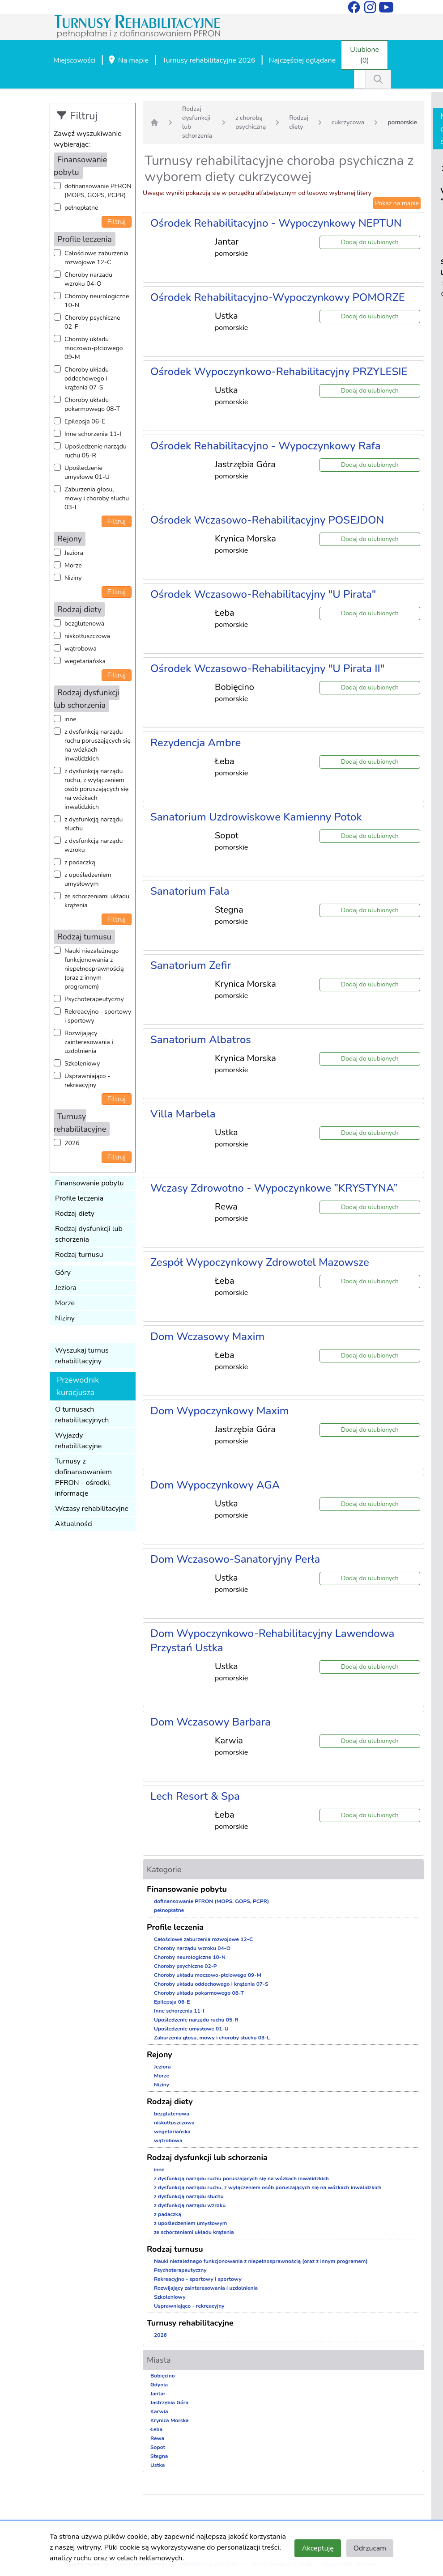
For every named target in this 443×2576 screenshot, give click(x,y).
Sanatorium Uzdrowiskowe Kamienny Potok (256, 817)
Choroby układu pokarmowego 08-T (92, 404)
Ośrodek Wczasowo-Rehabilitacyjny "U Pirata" (263, 594)
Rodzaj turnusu (79, 1255)
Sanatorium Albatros (200, 1039)
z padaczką (79, 862)
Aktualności (74, 1524)
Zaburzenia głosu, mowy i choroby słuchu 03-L (96, 498)
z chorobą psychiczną (250, 122)
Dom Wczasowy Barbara (210, 1722)
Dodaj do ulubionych (370, 242)
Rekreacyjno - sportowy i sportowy (97, 1016)
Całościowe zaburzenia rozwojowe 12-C (96, 257)
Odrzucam (370, 2548)
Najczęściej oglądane (302, 60)
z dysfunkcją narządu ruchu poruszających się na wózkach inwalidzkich (97, 745)
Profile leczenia (79, 1198)
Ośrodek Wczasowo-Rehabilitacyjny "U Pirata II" (267, 668)
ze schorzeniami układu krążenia (96, 900)
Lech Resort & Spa (195, 1796)
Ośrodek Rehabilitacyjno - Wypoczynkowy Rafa (265, 446)
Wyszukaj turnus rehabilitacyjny (82, 1355)
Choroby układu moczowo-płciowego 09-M (93, 348)
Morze (73, 565)
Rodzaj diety (74, 1213)
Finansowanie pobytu (89, 1183)
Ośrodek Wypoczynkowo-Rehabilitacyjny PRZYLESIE (279, 371)
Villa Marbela (183, 1114)
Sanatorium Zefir (190, 965)
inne (70, 719)
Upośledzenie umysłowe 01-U (87, 472)
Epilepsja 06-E (84, 421)
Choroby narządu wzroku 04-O (88, 279)
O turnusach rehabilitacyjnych (82, 1414)
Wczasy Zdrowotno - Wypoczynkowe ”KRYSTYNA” (274, 1188)
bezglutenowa (84, 623)
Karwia (159, 2411)
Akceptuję (317, 2548)
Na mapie (128, 60)
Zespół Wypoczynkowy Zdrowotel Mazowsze (259, 1262)
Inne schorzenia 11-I (92, 434)
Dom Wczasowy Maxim (207, 1336)
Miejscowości (74, 60)
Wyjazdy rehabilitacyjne (78, 1440)
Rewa (157, 2438)
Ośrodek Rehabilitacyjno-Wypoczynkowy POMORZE (277, 297)
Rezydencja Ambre (195, 743)
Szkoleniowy (82, 1063)
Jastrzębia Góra (169, 2402)
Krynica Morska (169, 2420)
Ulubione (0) (364, 55)
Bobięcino (162, 2375)
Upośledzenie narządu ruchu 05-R (95, 451)
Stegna (159, 2456)
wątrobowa (80, 648)
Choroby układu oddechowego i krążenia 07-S (86, 378)
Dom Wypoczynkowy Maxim (219, 1411)
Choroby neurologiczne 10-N (96, 300)
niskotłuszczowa (87, 636)
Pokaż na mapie (397, 203)
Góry (63, 1272)
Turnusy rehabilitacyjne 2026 (208, 60)
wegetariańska (85, 661)
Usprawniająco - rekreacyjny (87, 1080)
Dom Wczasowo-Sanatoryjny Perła (235, 1559)
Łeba (156, 2429)
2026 (72, 1143)
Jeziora (73, 553)
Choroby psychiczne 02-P (92, 322)
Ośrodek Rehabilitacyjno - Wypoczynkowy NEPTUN (275, 223)
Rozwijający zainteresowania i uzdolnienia (88, 1042)
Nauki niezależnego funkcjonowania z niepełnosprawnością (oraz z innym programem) (94, 969)
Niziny (72, 578)
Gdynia (159, 2384)
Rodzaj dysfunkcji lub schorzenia (89, 1234)
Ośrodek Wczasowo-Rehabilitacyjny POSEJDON (267, 520)
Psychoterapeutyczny (94, 999)
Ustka (157, 2465)
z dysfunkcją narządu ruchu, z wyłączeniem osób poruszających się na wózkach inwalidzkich (96, 789)
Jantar (158, 2393)
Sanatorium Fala (190, 891)
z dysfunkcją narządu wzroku (93, 845)
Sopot (157, 2447)
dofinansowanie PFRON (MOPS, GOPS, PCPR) (98, 190)
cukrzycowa (348, 122)
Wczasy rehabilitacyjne (91, 1509)
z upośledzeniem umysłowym (87, 879)
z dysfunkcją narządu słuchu (93, 824)
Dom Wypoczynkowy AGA (215, 1485)
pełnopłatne (81, 207)
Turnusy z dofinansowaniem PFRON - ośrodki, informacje (83, 1477)
